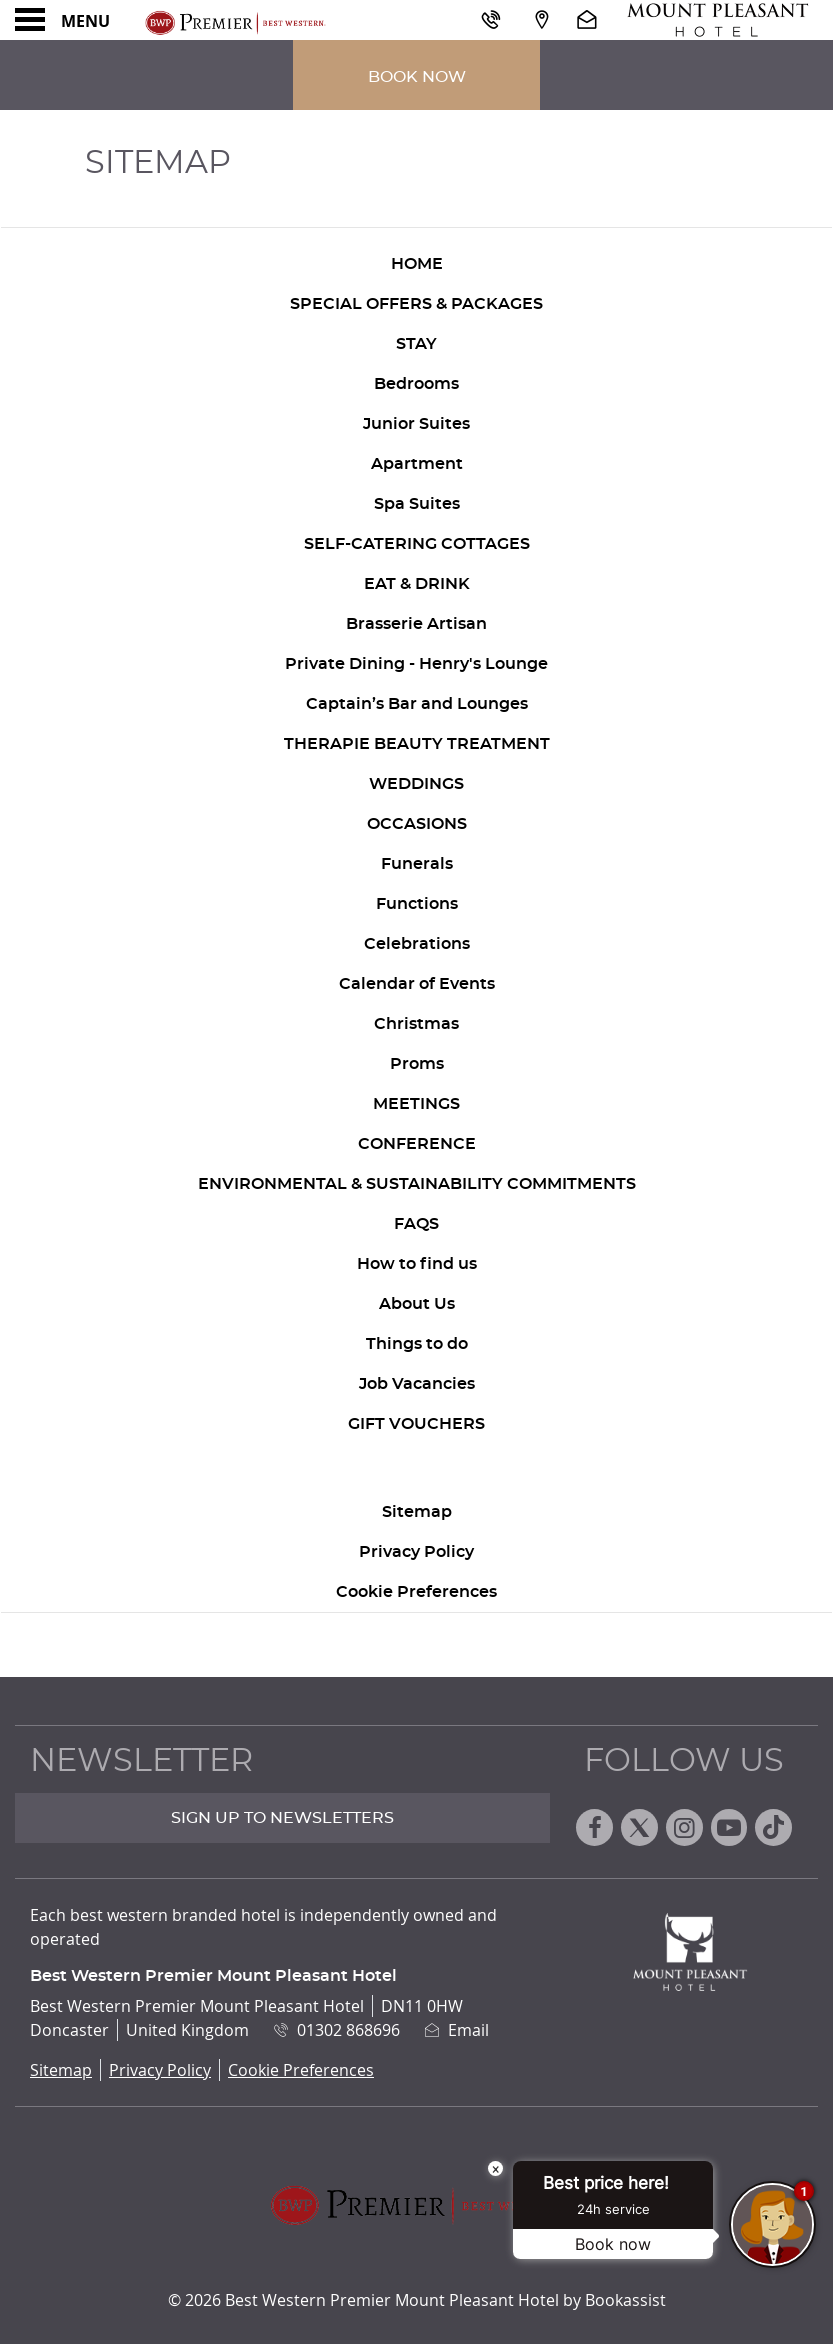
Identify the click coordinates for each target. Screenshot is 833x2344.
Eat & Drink (417, 584)
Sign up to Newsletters (282, 1818)
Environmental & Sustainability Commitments (417, 1184)
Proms (417, 1064)
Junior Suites (416, 424)
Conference (417, 1144)
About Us (417, 1304)
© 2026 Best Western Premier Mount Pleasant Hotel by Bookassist (417, 2300)
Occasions (417, 824)
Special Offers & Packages (416, 304)
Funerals (417, 864)
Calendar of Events (417, 984)
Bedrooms (416, 384)
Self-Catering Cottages (417, 544)
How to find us (417, 1264)
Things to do (417, 1344)
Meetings (416, 1104)
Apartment (417, 464)
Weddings (416, 784)
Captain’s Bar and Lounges (417, 704)
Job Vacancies (417, 1384)
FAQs (416, 1224)
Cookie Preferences (416, 1592)
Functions (417, 904)
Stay (416, 344)
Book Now (417, 77)
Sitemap (417, 1512)
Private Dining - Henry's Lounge (416, 664)
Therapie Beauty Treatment (417, 744)
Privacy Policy (416, 1552)
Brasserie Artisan (416, 624)
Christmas (416, 1024)
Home (417, 264)
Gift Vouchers (416, 1424)
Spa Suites (417, 504)
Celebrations (417, 944)
